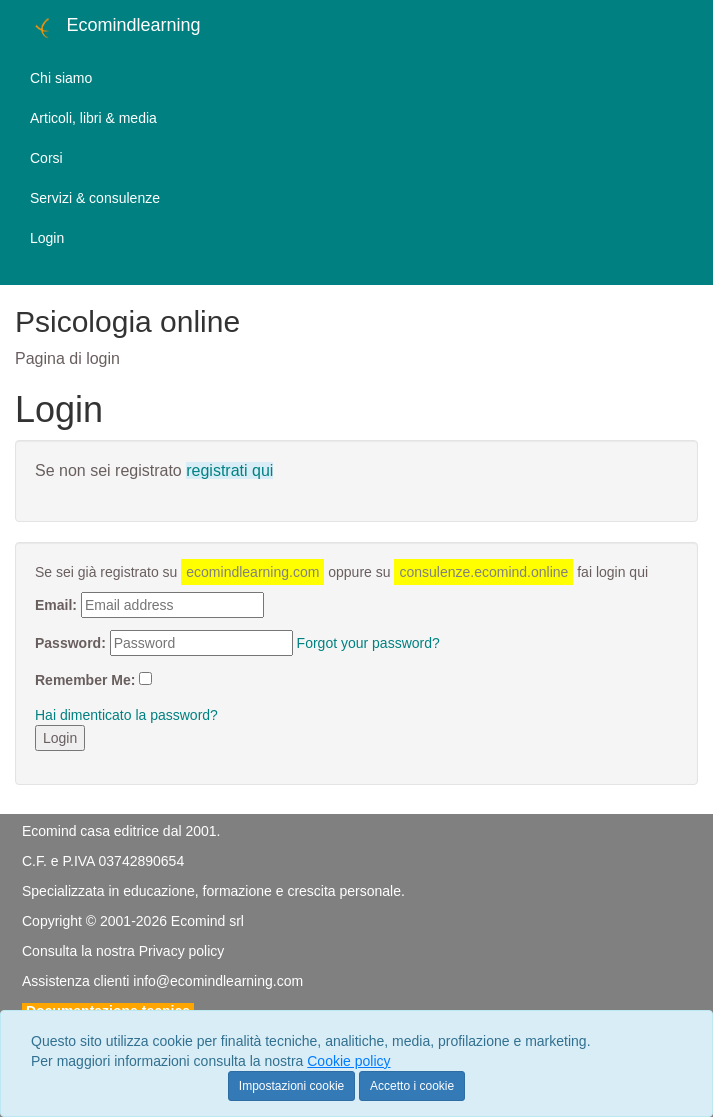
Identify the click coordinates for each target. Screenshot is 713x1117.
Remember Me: (85, 680)
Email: (56, 605)
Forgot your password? (368, 643)
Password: (70, 643)
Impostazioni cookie (291, 1086)
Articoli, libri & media (93, 118)
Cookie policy (348, 1061)
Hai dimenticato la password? (126, 715)
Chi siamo (61, 78)
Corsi (46, 158)
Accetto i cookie (412, 1086)
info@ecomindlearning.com (218, 981)
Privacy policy (182, 951)
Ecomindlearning (115, 28)
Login (47, 238)
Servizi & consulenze (95, 198)
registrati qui (229, 470)
